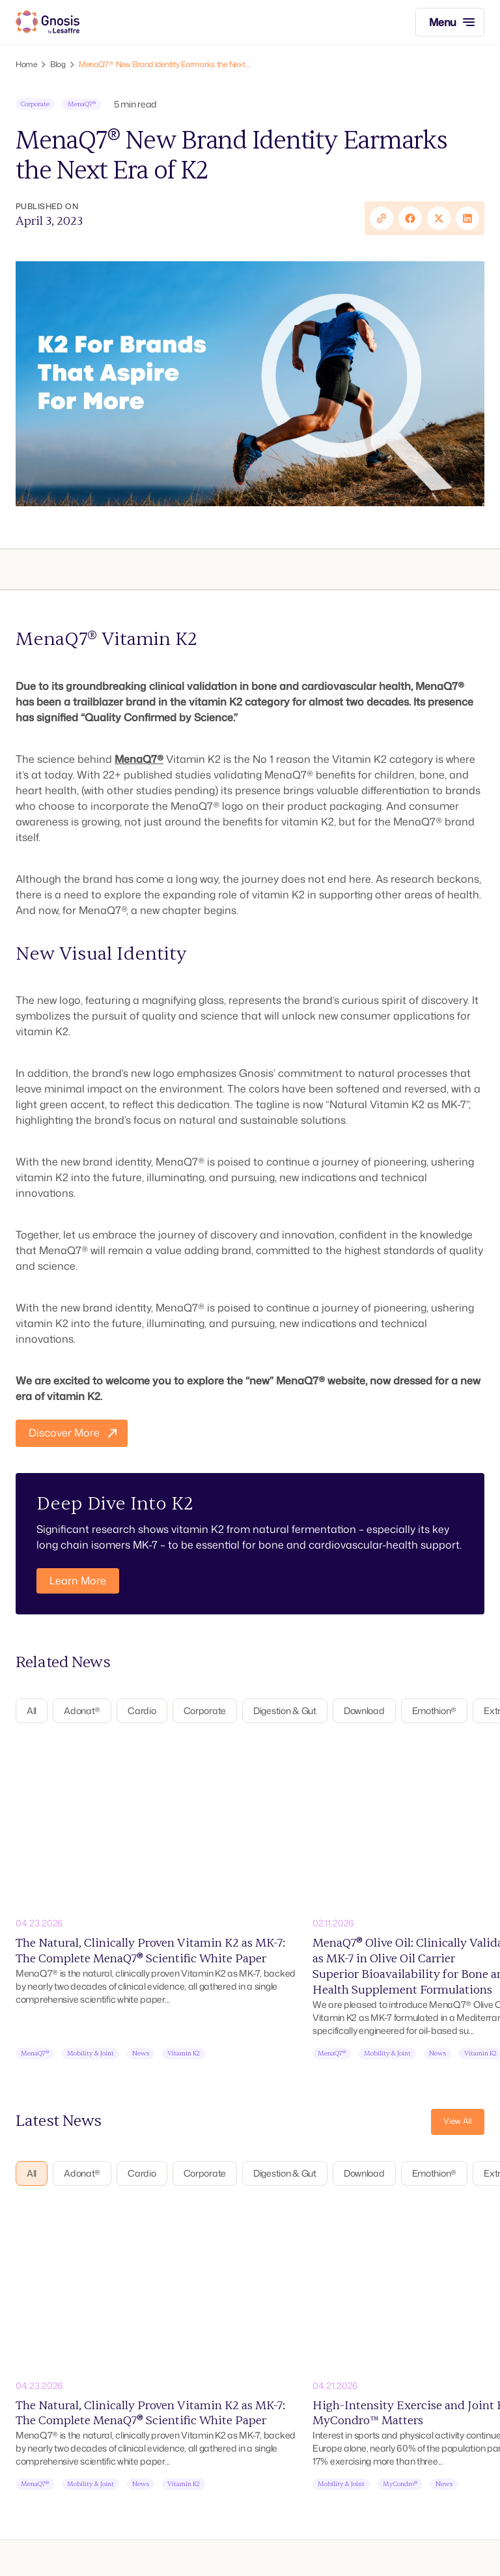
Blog (58, 64)
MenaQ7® (139, 759)
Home (26, 64)
